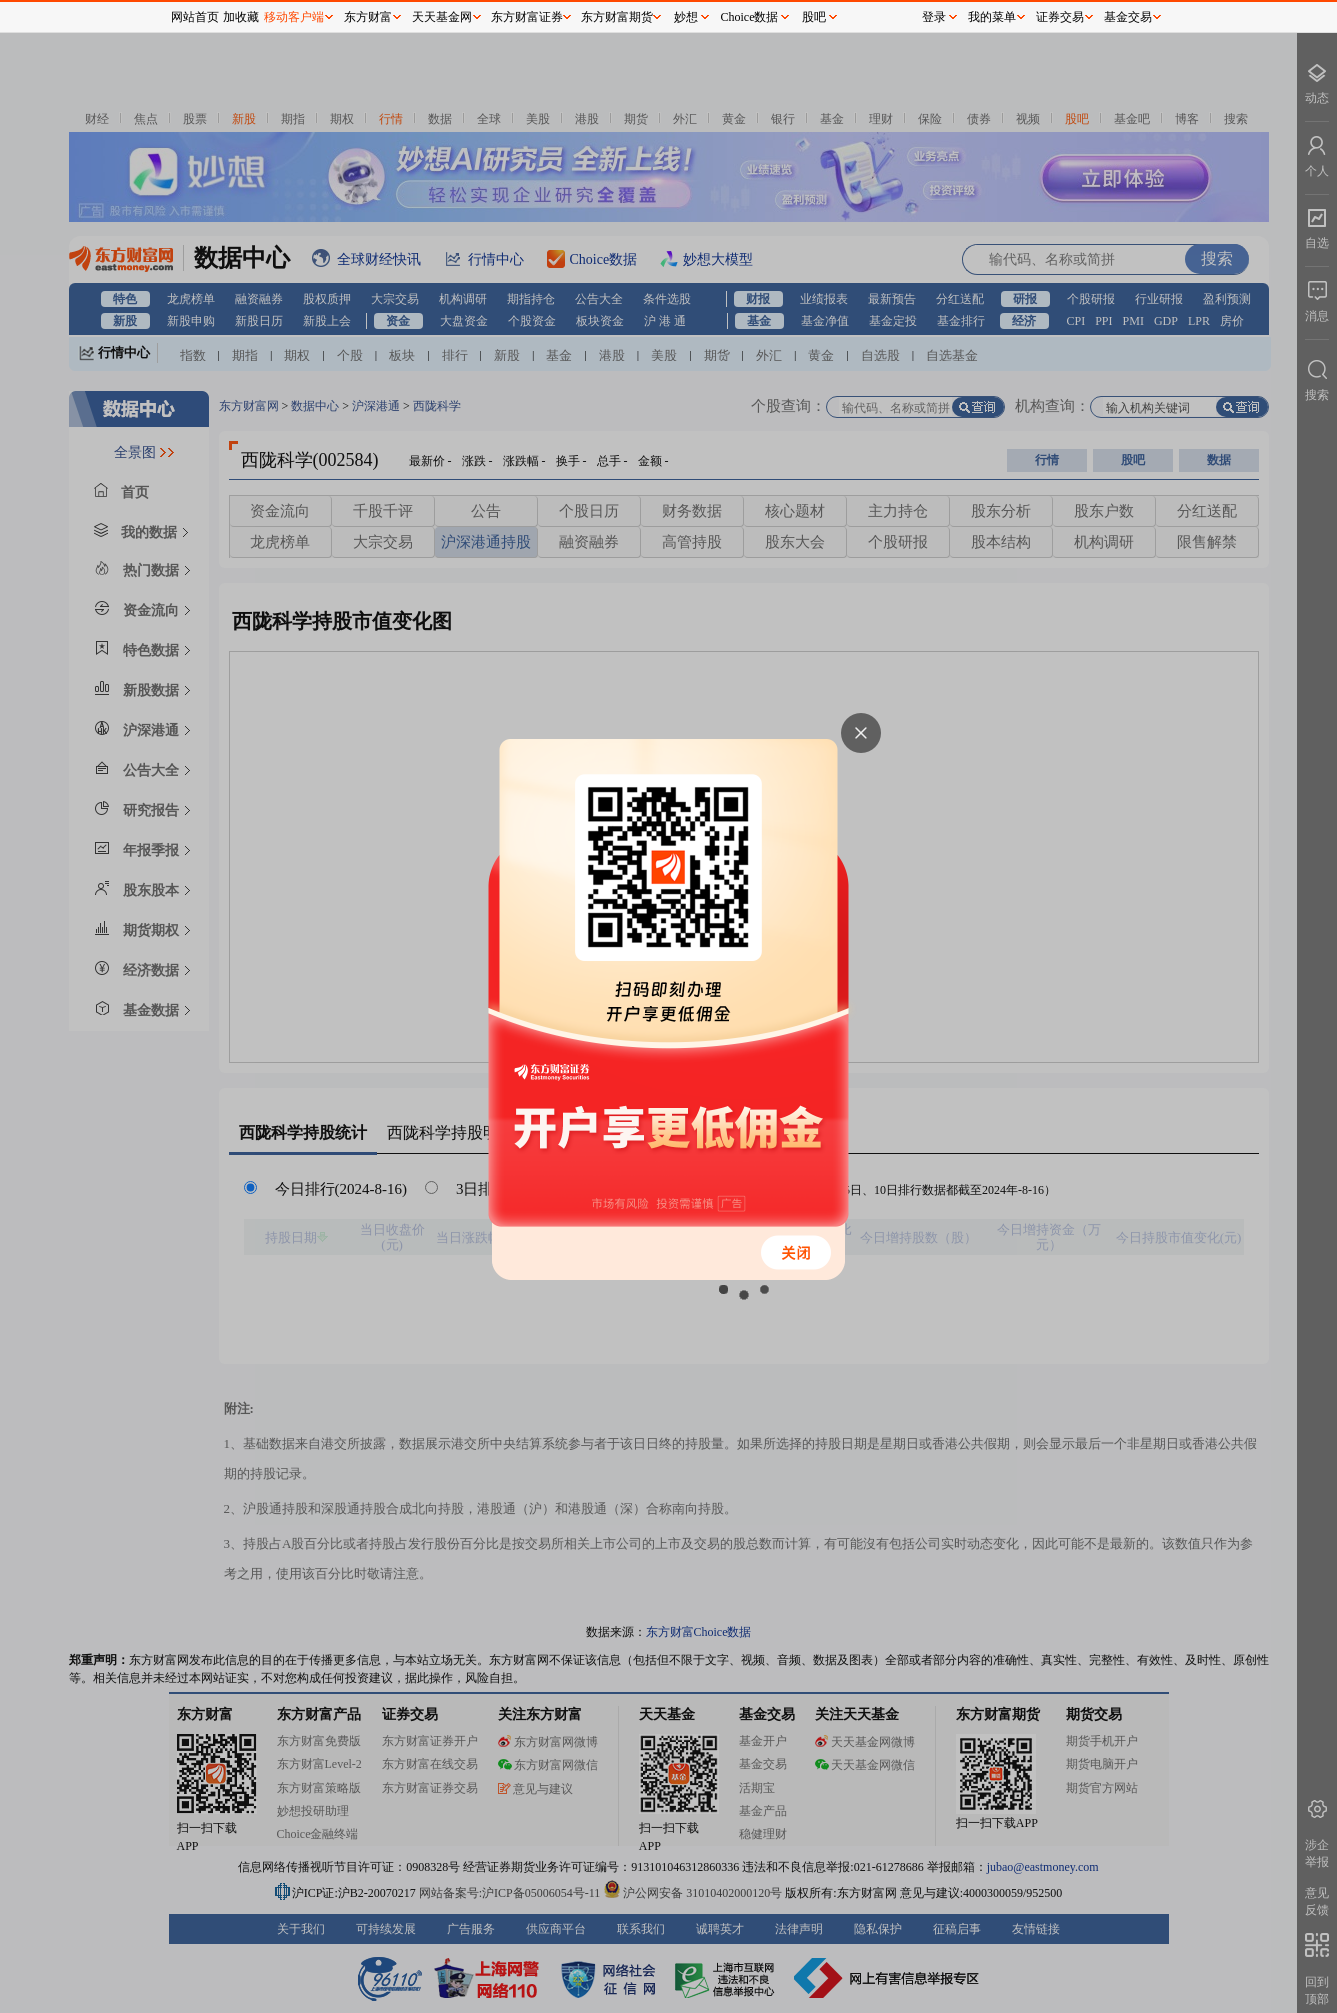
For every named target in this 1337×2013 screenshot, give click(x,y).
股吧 (814, 17)
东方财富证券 (527, 17)
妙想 (686, 17)
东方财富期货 (617, 17)
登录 (934, 17)
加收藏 (241, 17)
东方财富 (368, 17)
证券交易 (1060, 17)
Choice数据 (750, 17)
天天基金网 (442, 17)
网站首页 (195, 17)
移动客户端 (294, 17)
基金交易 (1128, 17)
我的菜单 (992, 17)
